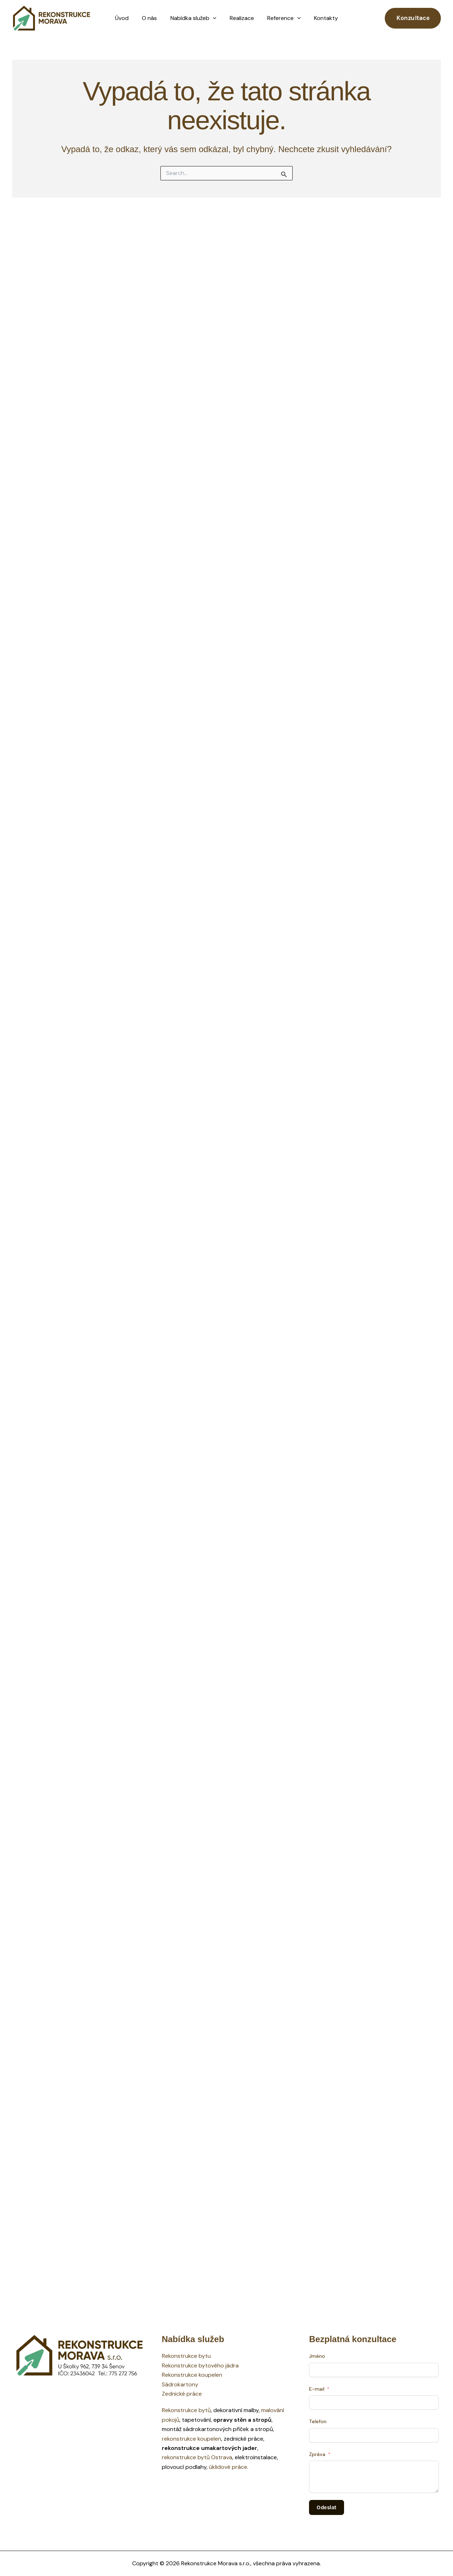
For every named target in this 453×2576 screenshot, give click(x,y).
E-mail (316, 2389)
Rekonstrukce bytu (186, 2356)
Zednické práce (182, 2393)
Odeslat (327, 2507)
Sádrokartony (180, 2384)
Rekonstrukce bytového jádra (200, 2365)
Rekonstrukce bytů (186, 2410)
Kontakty (321, 18)
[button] (213, 18)
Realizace (241, 18)
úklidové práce (228, 2467)
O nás (152, 18)
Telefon (318, 2421)
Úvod (126, 18)
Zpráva (317, 2454)
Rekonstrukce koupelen (192, 2375)
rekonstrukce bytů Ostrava (197, 2457)
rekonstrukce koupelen (191, 2438)
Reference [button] (281, 18)
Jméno (317, 2356)
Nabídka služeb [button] (194, 18)
